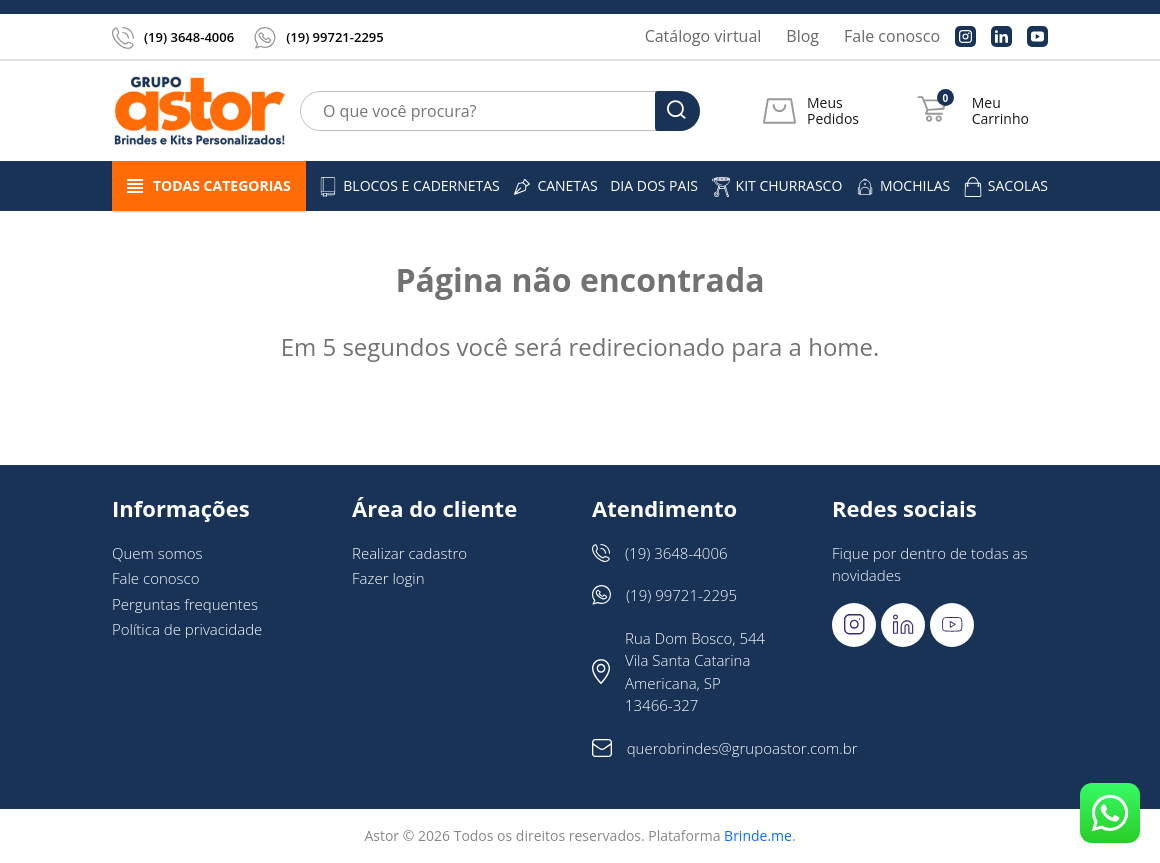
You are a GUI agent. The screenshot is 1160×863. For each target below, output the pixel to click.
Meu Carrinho (1000, 111)
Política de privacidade (187, 629)
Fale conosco (892, 36)
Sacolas (1005, 186)
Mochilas (902, 186)
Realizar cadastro (409, 553)
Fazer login (388, 578)
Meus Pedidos (833, 111)
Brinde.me (758, 835)
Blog (802, 36)
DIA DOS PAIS (654, 185)
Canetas (554, 186)
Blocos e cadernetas (409, 186)
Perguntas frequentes (185, 604)
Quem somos (157, 553)
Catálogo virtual (703, 36)
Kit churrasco (777, 186)
